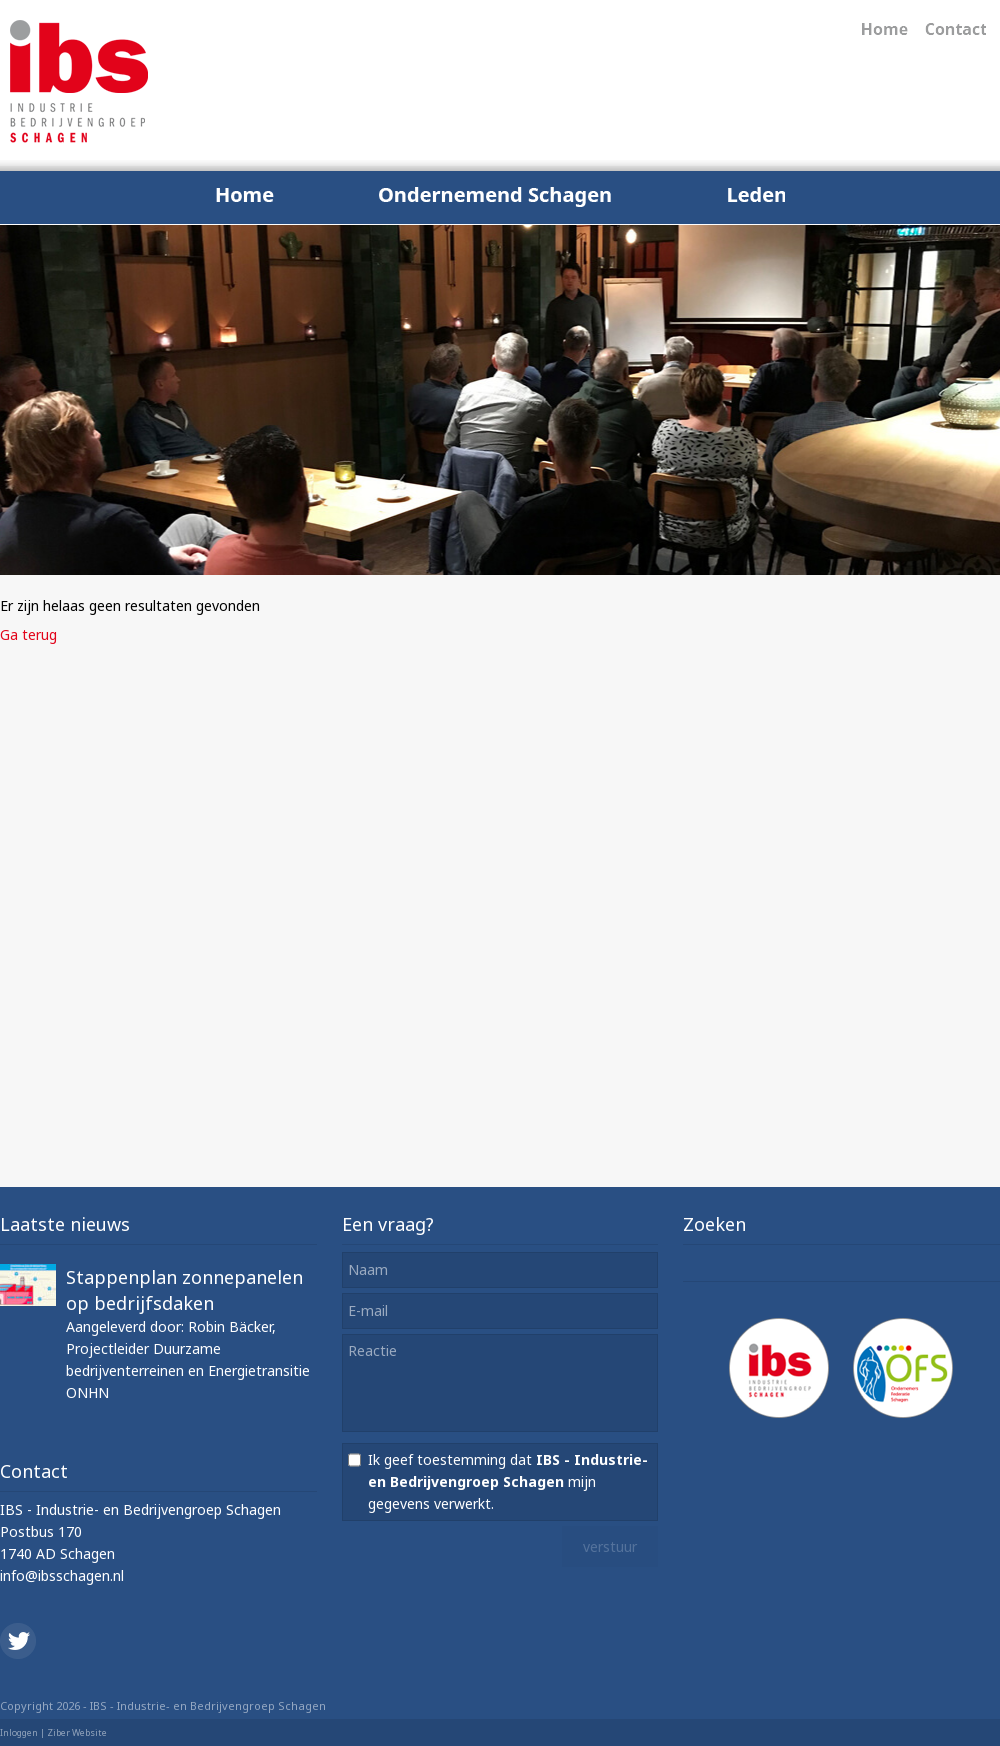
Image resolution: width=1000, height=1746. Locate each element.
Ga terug (28, 634)
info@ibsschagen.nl (62, 1575)
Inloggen (19, 1732)
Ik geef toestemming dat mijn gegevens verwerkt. (508, 1481)
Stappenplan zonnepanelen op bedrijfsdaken (184, 1290)
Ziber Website (77, 1732)
